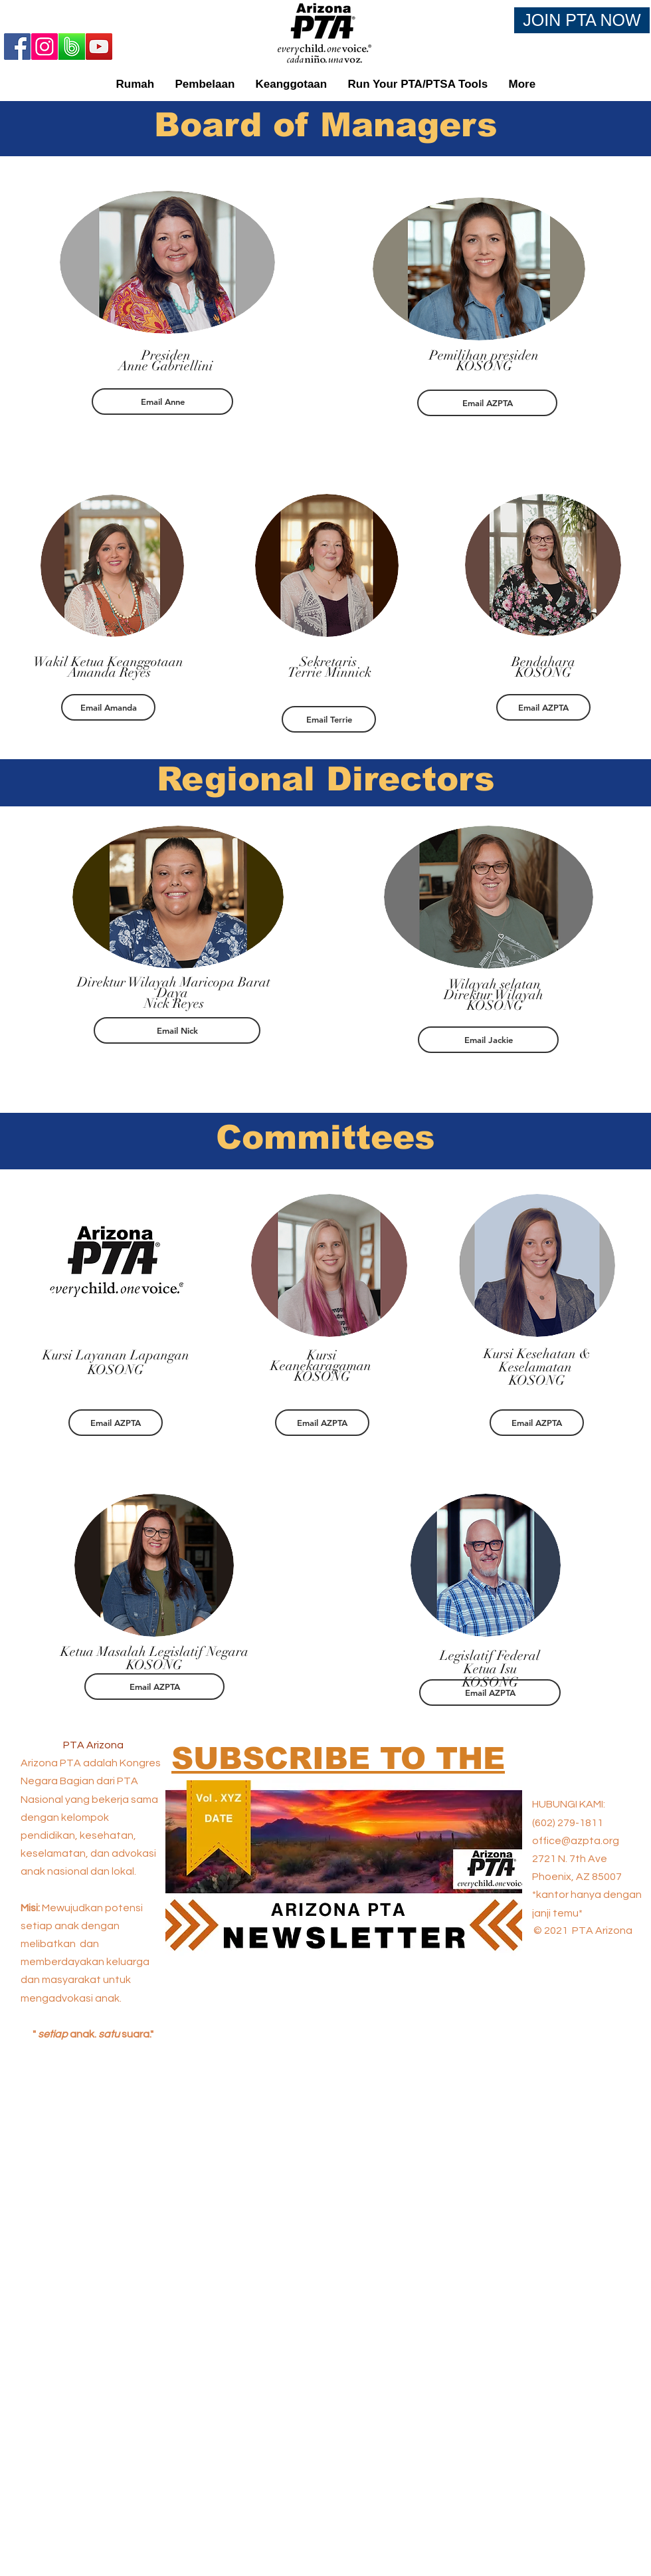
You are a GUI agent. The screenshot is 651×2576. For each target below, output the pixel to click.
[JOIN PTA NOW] (582, 20)
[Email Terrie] (329, 719)
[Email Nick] (177, 1030)
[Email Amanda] (108, 707)
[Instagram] (44, 46)
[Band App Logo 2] (71, 46)
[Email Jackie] (488, 1039)
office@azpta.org (575, 1840)
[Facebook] (17, 46)
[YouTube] (99, 46)
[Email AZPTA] (487, 403)
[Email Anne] (162, 401)
